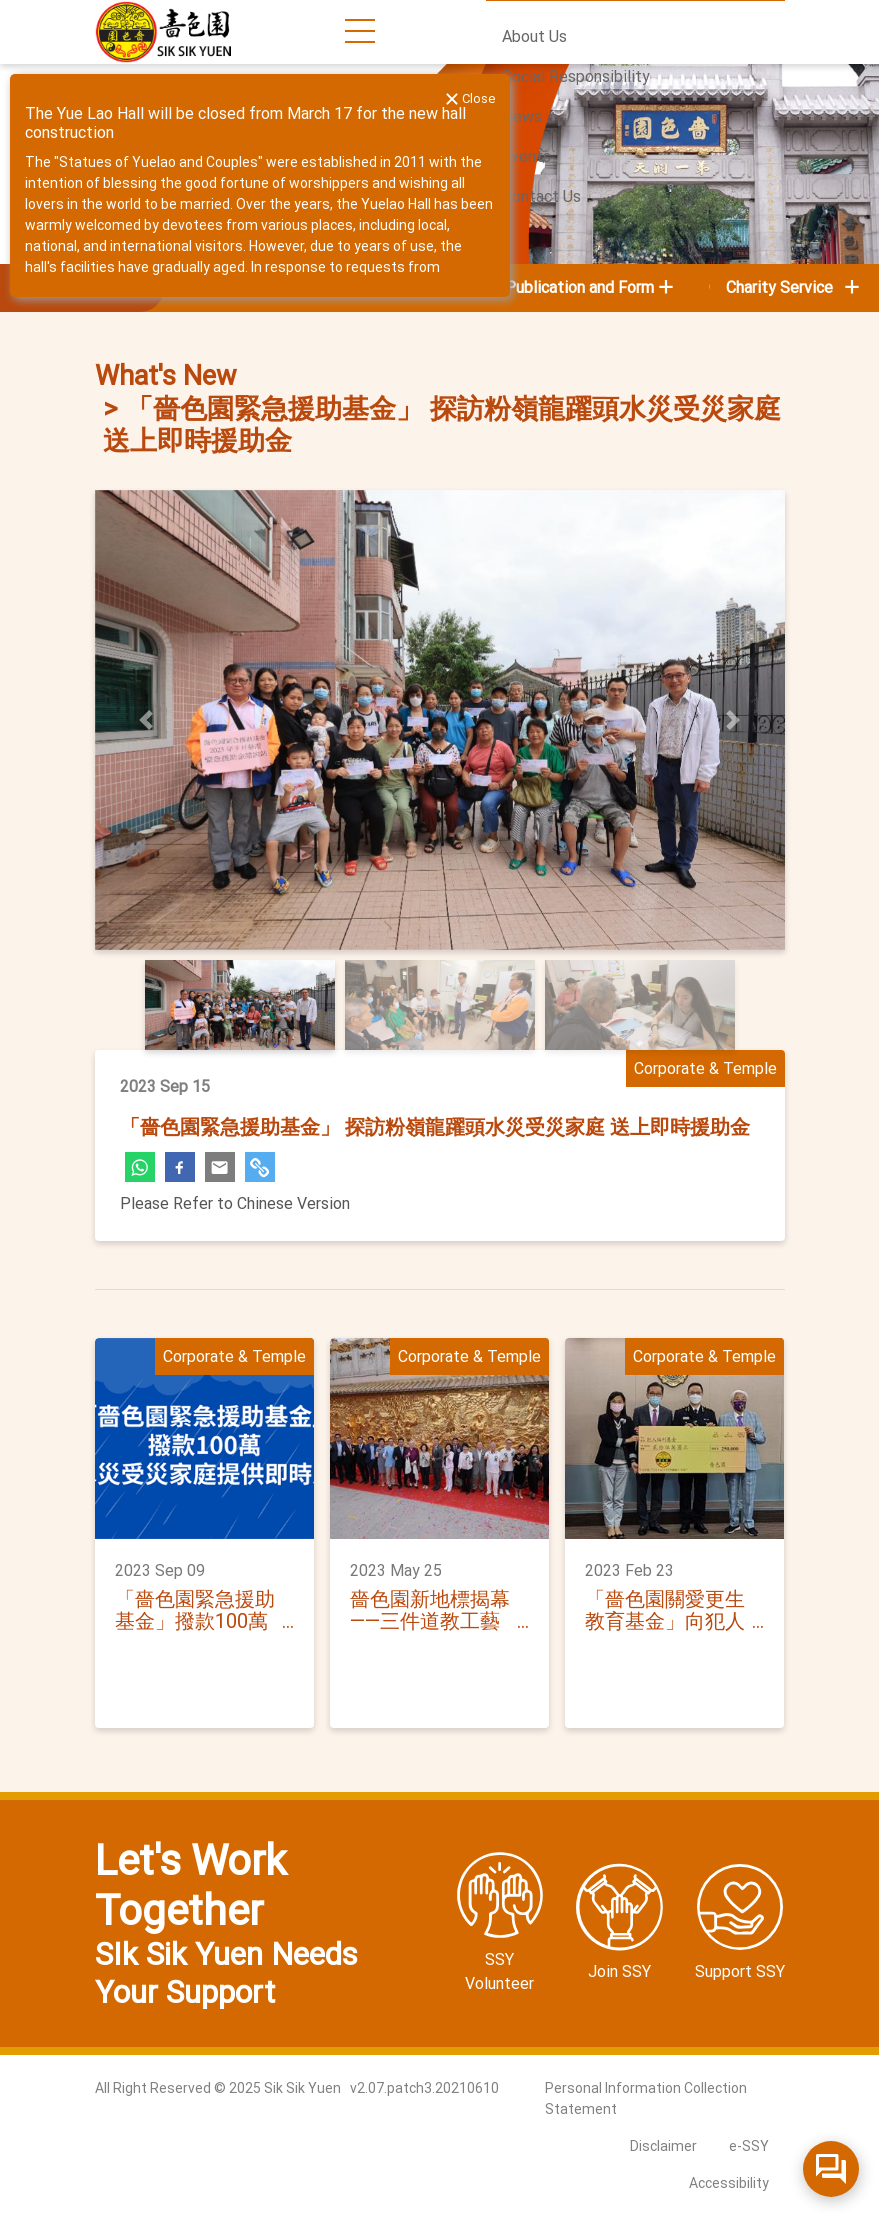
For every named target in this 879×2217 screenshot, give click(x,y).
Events (526, 156)
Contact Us (541, 196)
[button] (147, 720)
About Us (534, 36)
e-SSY (749, 2146)
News (522, 116)
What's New (165, 376)
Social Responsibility (576, 76)
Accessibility (729, 2183)
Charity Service (794, 287)
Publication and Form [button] (579, 287)
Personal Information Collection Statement (646, 2098)
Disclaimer (663, 2146)
